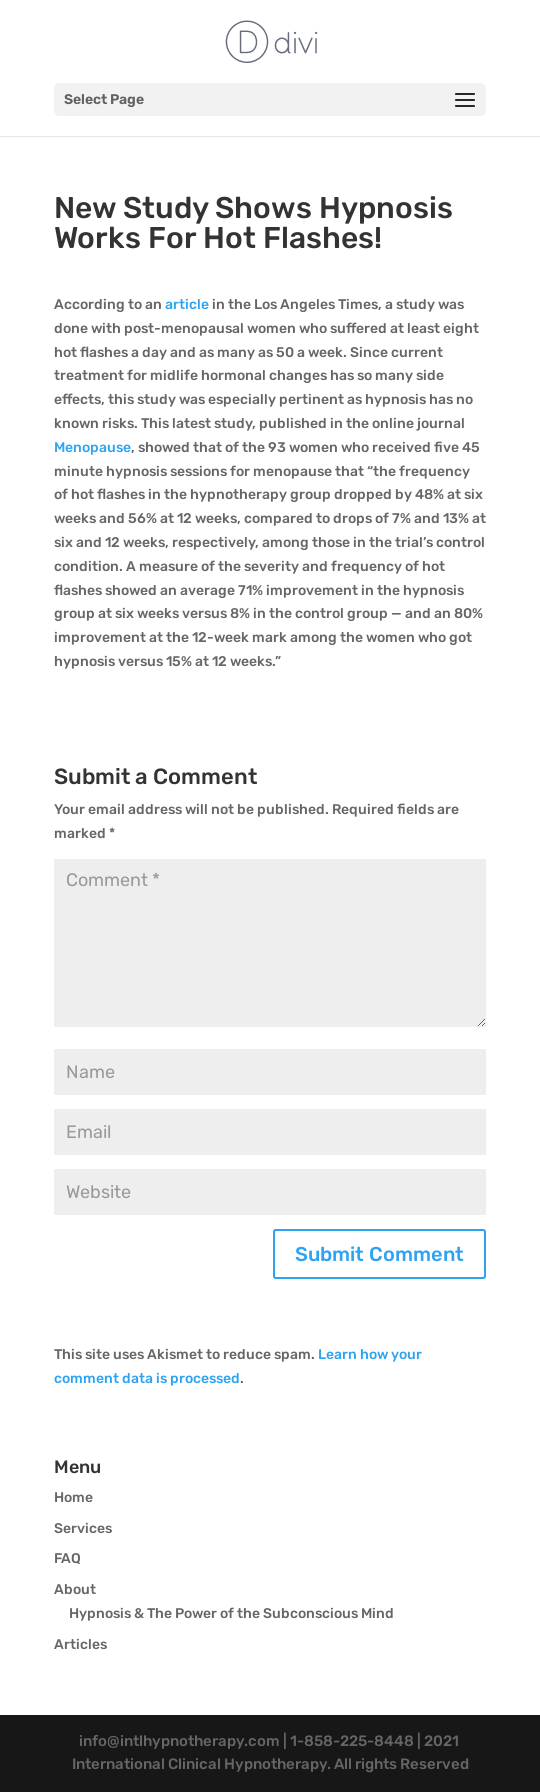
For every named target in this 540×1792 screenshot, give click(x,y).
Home (73, 1497)
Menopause (92, 447)
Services (83, 1528)
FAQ (67, 1558)
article (187, 304)
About (75, 1589)
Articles (80, 1644)
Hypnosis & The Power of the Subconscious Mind (231, 1613)
